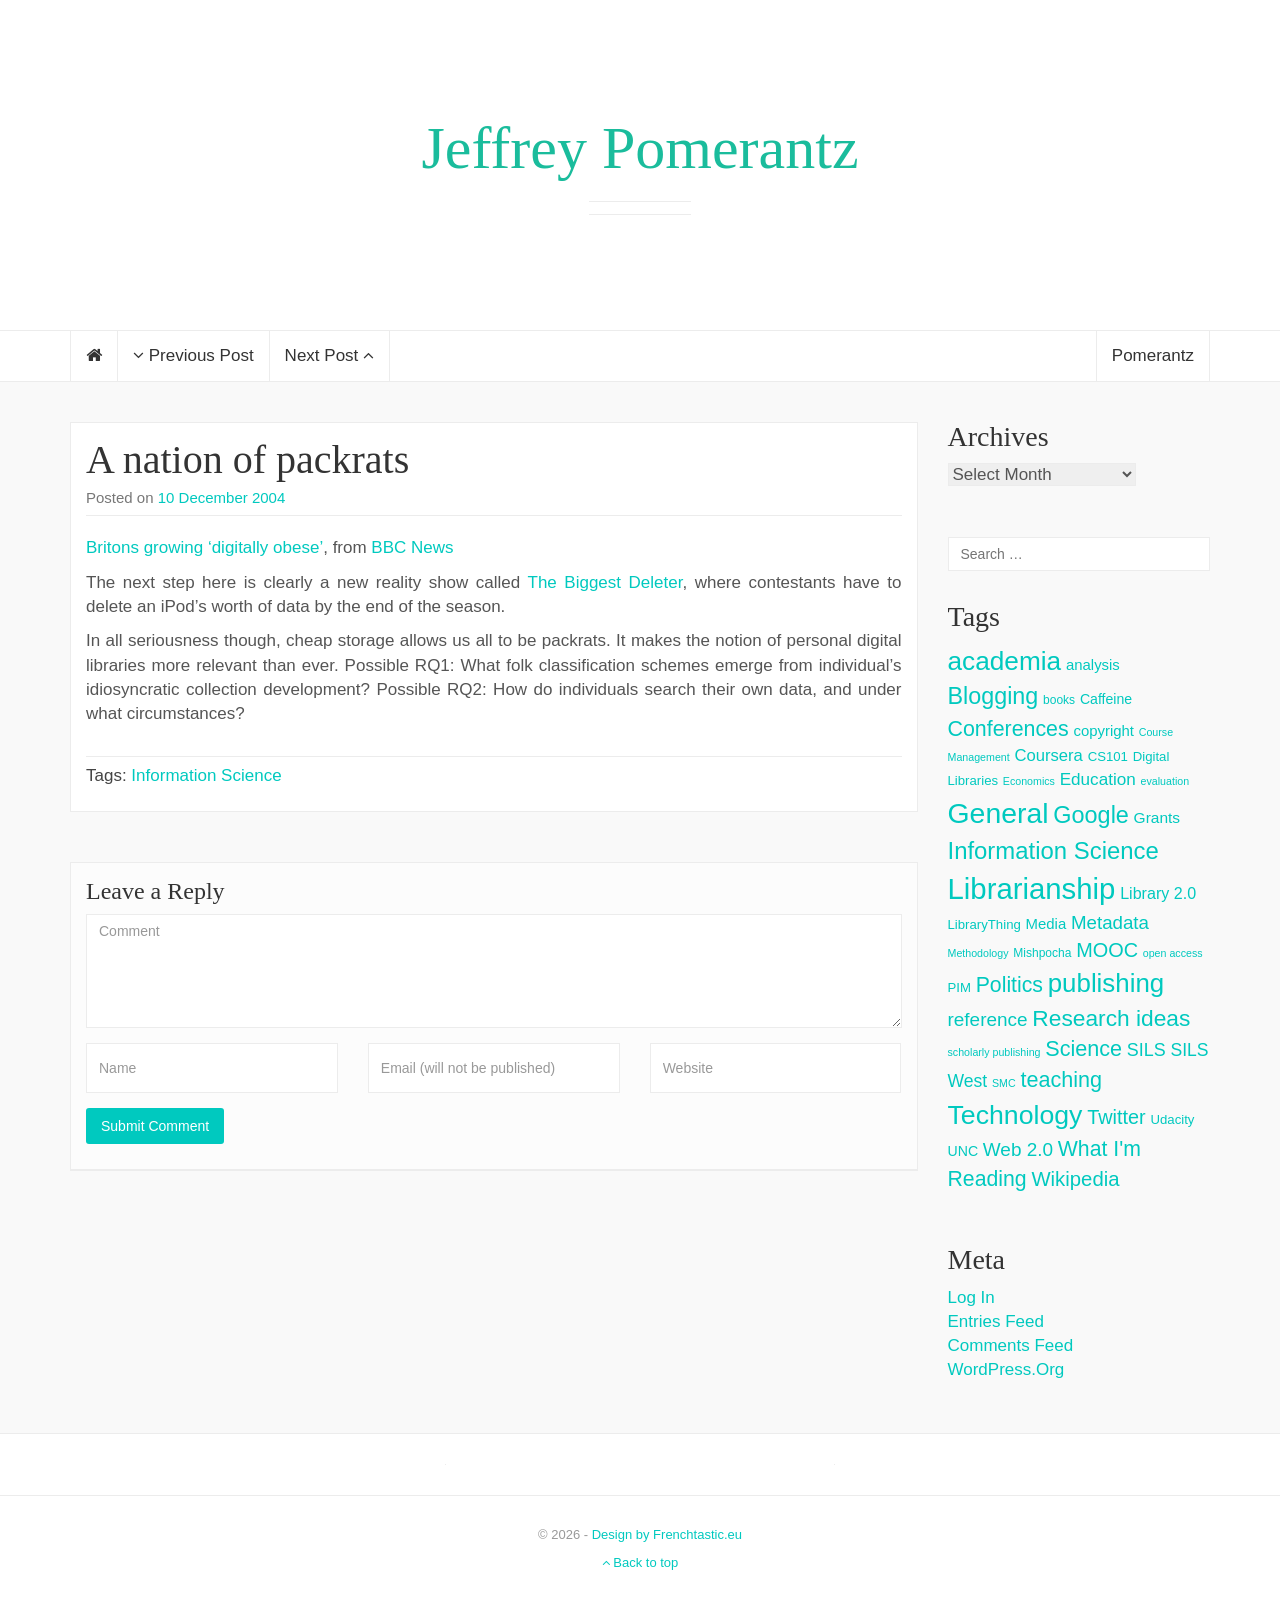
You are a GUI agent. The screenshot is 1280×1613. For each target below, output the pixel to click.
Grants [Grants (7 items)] (1157, 817)
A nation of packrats (247, 459)
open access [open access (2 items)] (1173, 953)
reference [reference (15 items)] (988, 1019)
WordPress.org (1006, 1369)
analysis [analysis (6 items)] (1093, 664)
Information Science (206, 775)
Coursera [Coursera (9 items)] (1048, 755)
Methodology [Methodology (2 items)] (978, 953)
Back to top (640, 1562)
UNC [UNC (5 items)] (963, 1151)
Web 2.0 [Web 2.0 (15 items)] (1018, 1149)
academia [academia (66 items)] (1005, 661)
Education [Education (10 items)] (1098, 779)
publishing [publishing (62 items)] (1106, 983)
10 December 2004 (222, 497)
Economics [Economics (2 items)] (1029, 781)
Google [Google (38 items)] (1091, 815)
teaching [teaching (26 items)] (1061, 1079)
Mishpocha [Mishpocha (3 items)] (1042, 953)
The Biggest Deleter (605, 582)
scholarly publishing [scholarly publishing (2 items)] (994, 1052)
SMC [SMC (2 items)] (1004, 1083)
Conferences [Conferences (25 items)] (1008, 729)
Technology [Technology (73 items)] (1015, 1115)
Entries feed (996, 1321)
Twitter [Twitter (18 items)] (1116, 1117)
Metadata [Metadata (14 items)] (1110, 922)
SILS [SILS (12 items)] (1146, 1050)
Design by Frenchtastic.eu (667, 1534)
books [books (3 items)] (1059, 700)
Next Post (329, 355)
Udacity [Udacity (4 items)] (1172, 1119)
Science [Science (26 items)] (1083, 1048)
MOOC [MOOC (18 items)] (1107, 950)
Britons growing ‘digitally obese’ (204, 547)
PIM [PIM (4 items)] (959, 987)
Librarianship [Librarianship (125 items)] (1032, 888)
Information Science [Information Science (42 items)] (1053, 850)
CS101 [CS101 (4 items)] (1108, 756)
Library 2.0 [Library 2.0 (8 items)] (1158, 893)
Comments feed (1011, 1345)
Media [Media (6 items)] (1046, 923)
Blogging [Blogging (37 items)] (993, 696)
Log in (971, 1297)
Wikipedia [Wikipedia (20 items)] (1075, 1179)
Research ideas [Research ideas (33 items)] (1111, 1018)
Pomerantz (1153, 355)
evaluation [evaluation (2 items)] (1165, 781)
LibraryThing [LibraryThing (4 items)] (984, 924)
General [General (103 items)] (998, 813)
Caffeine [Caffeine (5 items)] (1106, 699)
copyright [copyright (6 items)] (1103, 730)
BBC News (412, 547)
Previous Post (193, 355)
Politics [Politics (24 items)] (1009, 985)
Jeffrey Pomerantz (639, 148)
